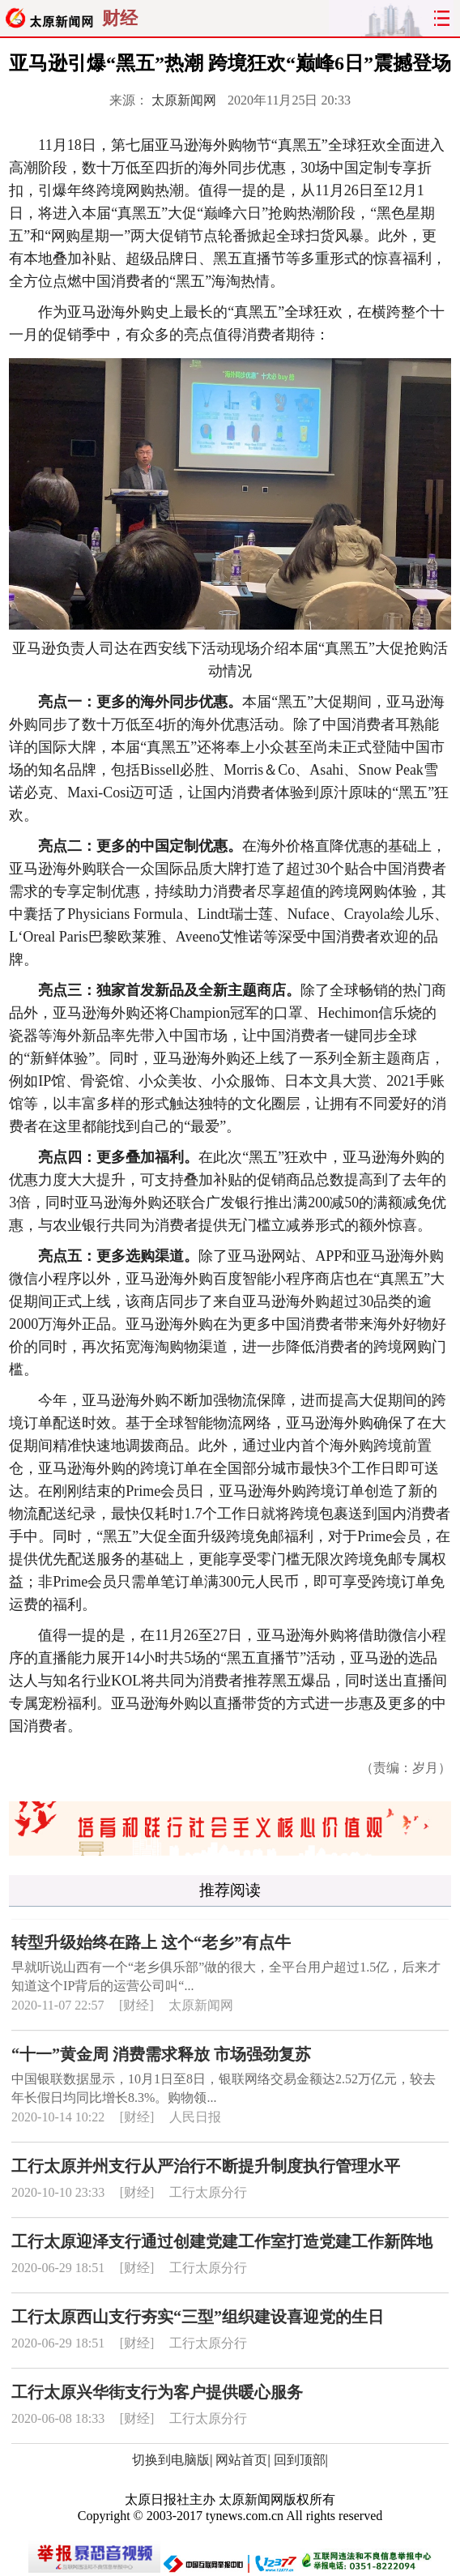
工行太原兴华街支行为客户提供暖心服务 (157, 2392)
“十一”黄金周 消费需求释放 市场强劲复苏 (161, 2054)
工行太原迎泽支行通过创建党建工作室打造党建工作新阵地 (221, 2241)
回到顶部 (300, 2460)
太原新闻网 (183, 100)
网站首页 (241, 2460)
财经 (120, 18)
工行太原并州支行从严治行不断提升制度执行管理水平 (205, 2166)
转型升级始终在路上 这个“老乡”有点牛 (151, 1942)
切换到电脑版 (171, 2460)
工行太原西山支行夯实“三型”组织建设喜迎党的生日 (197, 2317)
